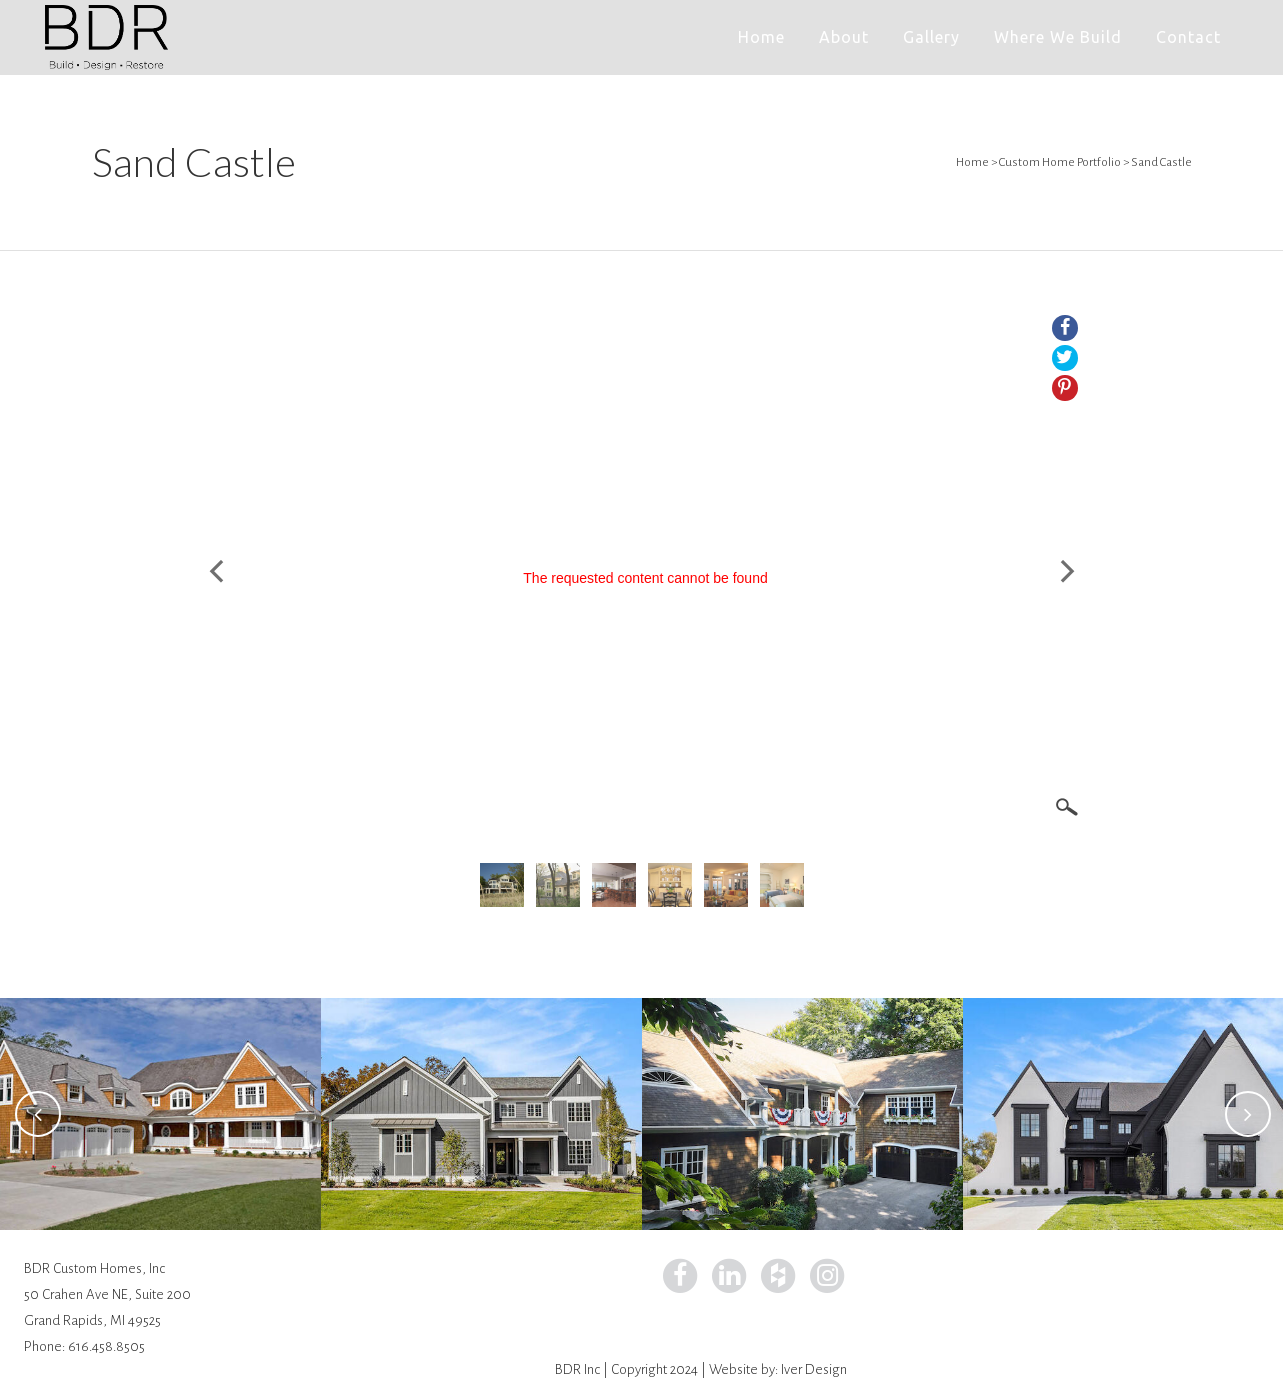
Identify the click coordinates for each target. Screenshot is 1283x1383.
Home (972, 162)
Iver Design (814, 1369)
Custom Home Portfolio (1060, 162)
